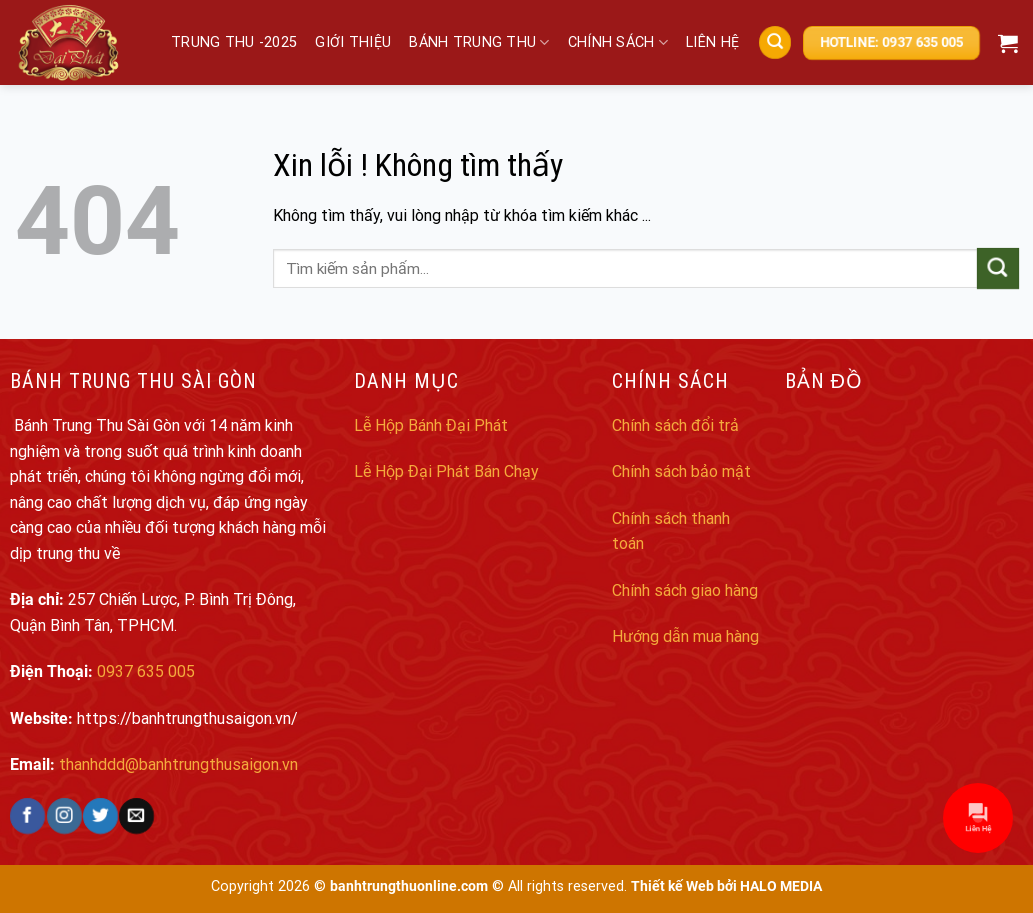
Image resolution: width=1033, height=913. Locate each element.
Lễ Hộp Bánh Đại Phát (431, 425)
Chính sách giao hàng (685, 590)
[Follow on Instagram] (63, 816)
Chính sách (618, 42)
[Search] (775, 42)
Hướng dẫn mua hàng (685, 636)
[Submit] (998, 268)
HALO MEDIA (781, 886)
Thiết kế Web (672, 886)
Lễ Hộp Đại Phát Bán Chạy (446, 471)
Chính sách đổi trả (675, 425)
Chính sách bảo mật (681, 471)
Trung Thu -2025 (234, 42)
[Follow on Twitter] (100, 816)
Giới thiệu (353, 42)
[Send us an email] (136, 816)
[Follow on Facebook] (27, 816)
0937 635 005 (146, 671)
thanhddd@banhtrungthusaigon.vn (178, 764)
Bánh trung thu (479, 42)
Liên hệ (712, 42)
